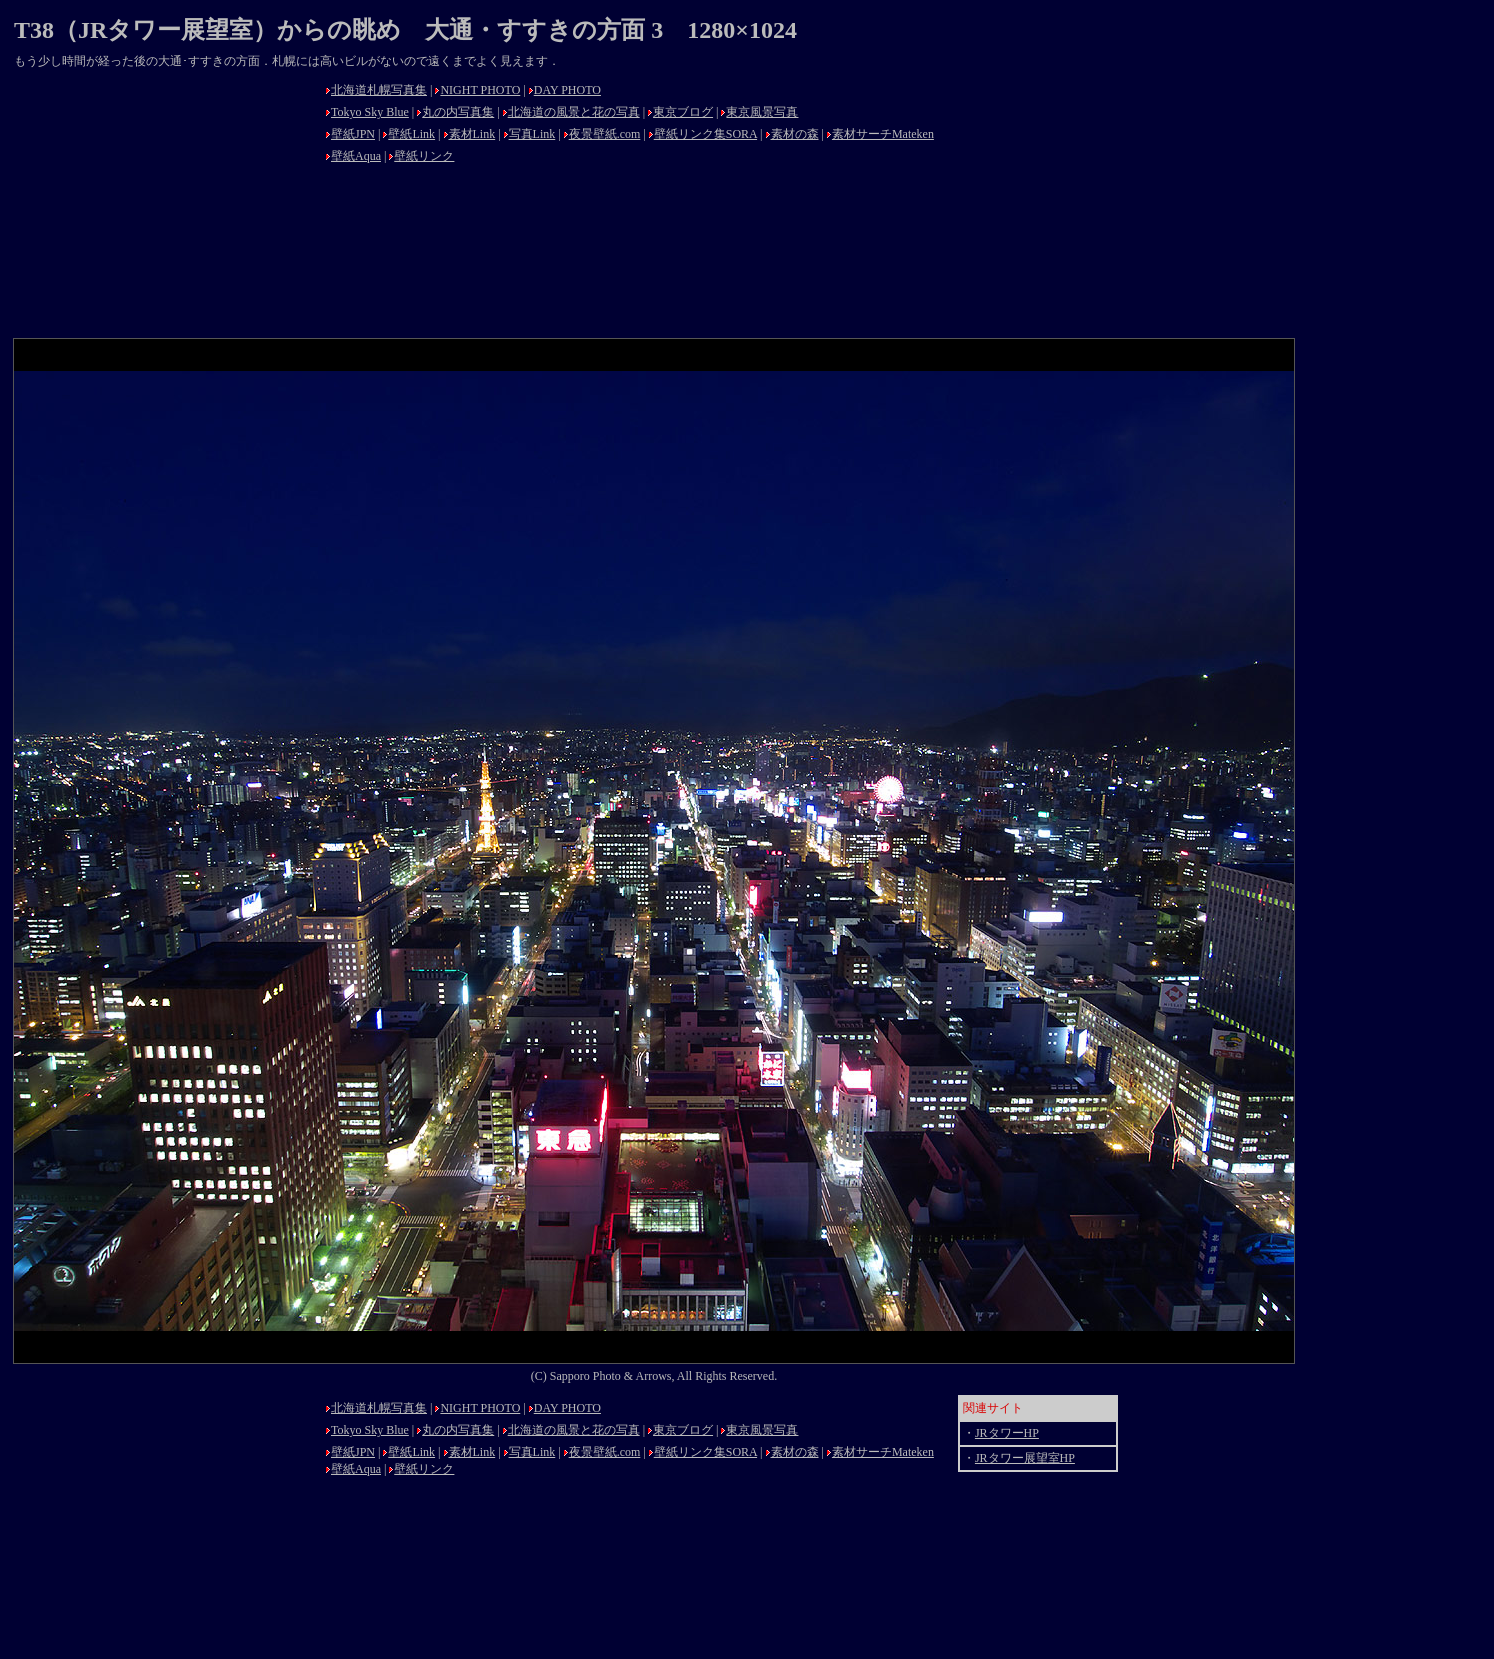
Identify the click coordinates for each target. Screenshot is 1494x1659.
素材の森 (795, 134)
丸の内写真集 (458, 112)
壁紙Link (411, 134)
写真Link (532, 134)
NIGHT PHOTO (480, 90)
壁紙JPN (353, 134)
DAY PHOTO (567, 90)
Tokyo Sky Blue (370, 112)
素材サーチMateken (883, 134)
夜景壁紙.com (605, 134)
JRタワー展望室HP (1025, 1458)
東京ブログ (683, 112)
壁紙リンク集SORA (705, 134)
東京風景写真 (762, 112)
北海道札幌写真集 (379, 90)
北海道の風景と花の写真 (574, 112)
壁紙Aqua (356, 156)
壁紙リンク (424, 156)
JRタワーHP (1007, 1433)
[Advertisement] (164, 202)
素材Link (472, 134)
